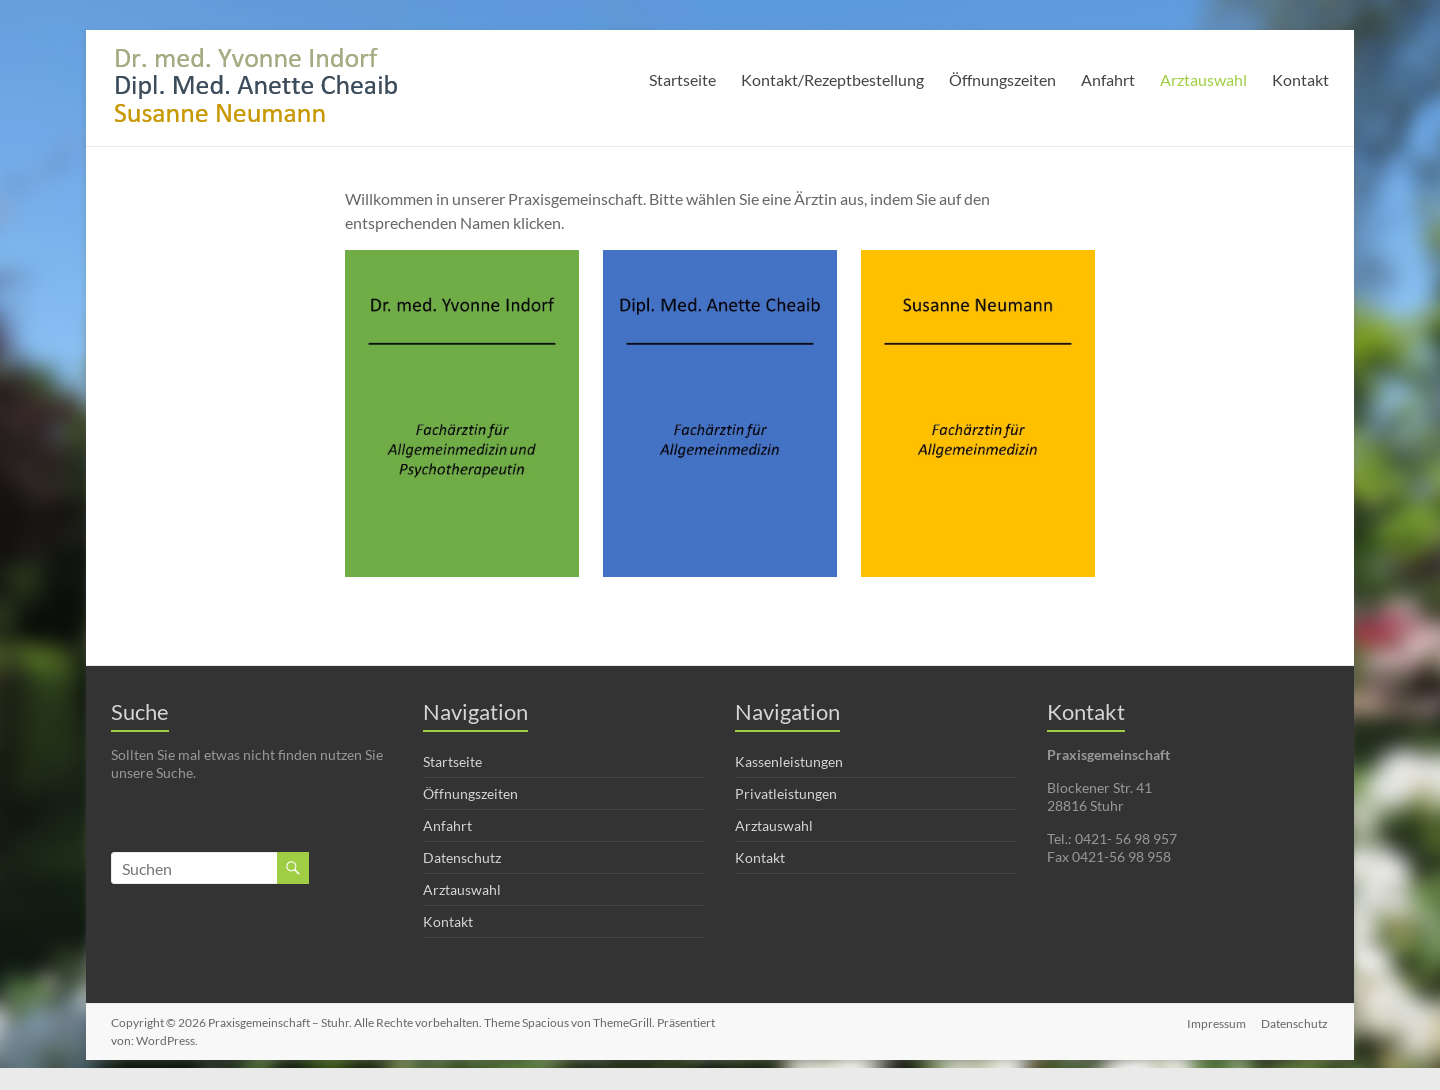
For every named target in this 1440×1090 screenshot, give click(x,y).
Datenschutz (462, 857)
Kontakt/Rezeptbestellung (832, 79)
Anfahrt (1108, 79)
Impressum (1216, 1022)
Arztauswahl (1203, 79)
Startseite (682, 79)
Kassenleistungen (789, 761)
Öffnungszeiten (1002, 79)
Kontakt (1300, 79)
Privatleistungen (786, 793)
